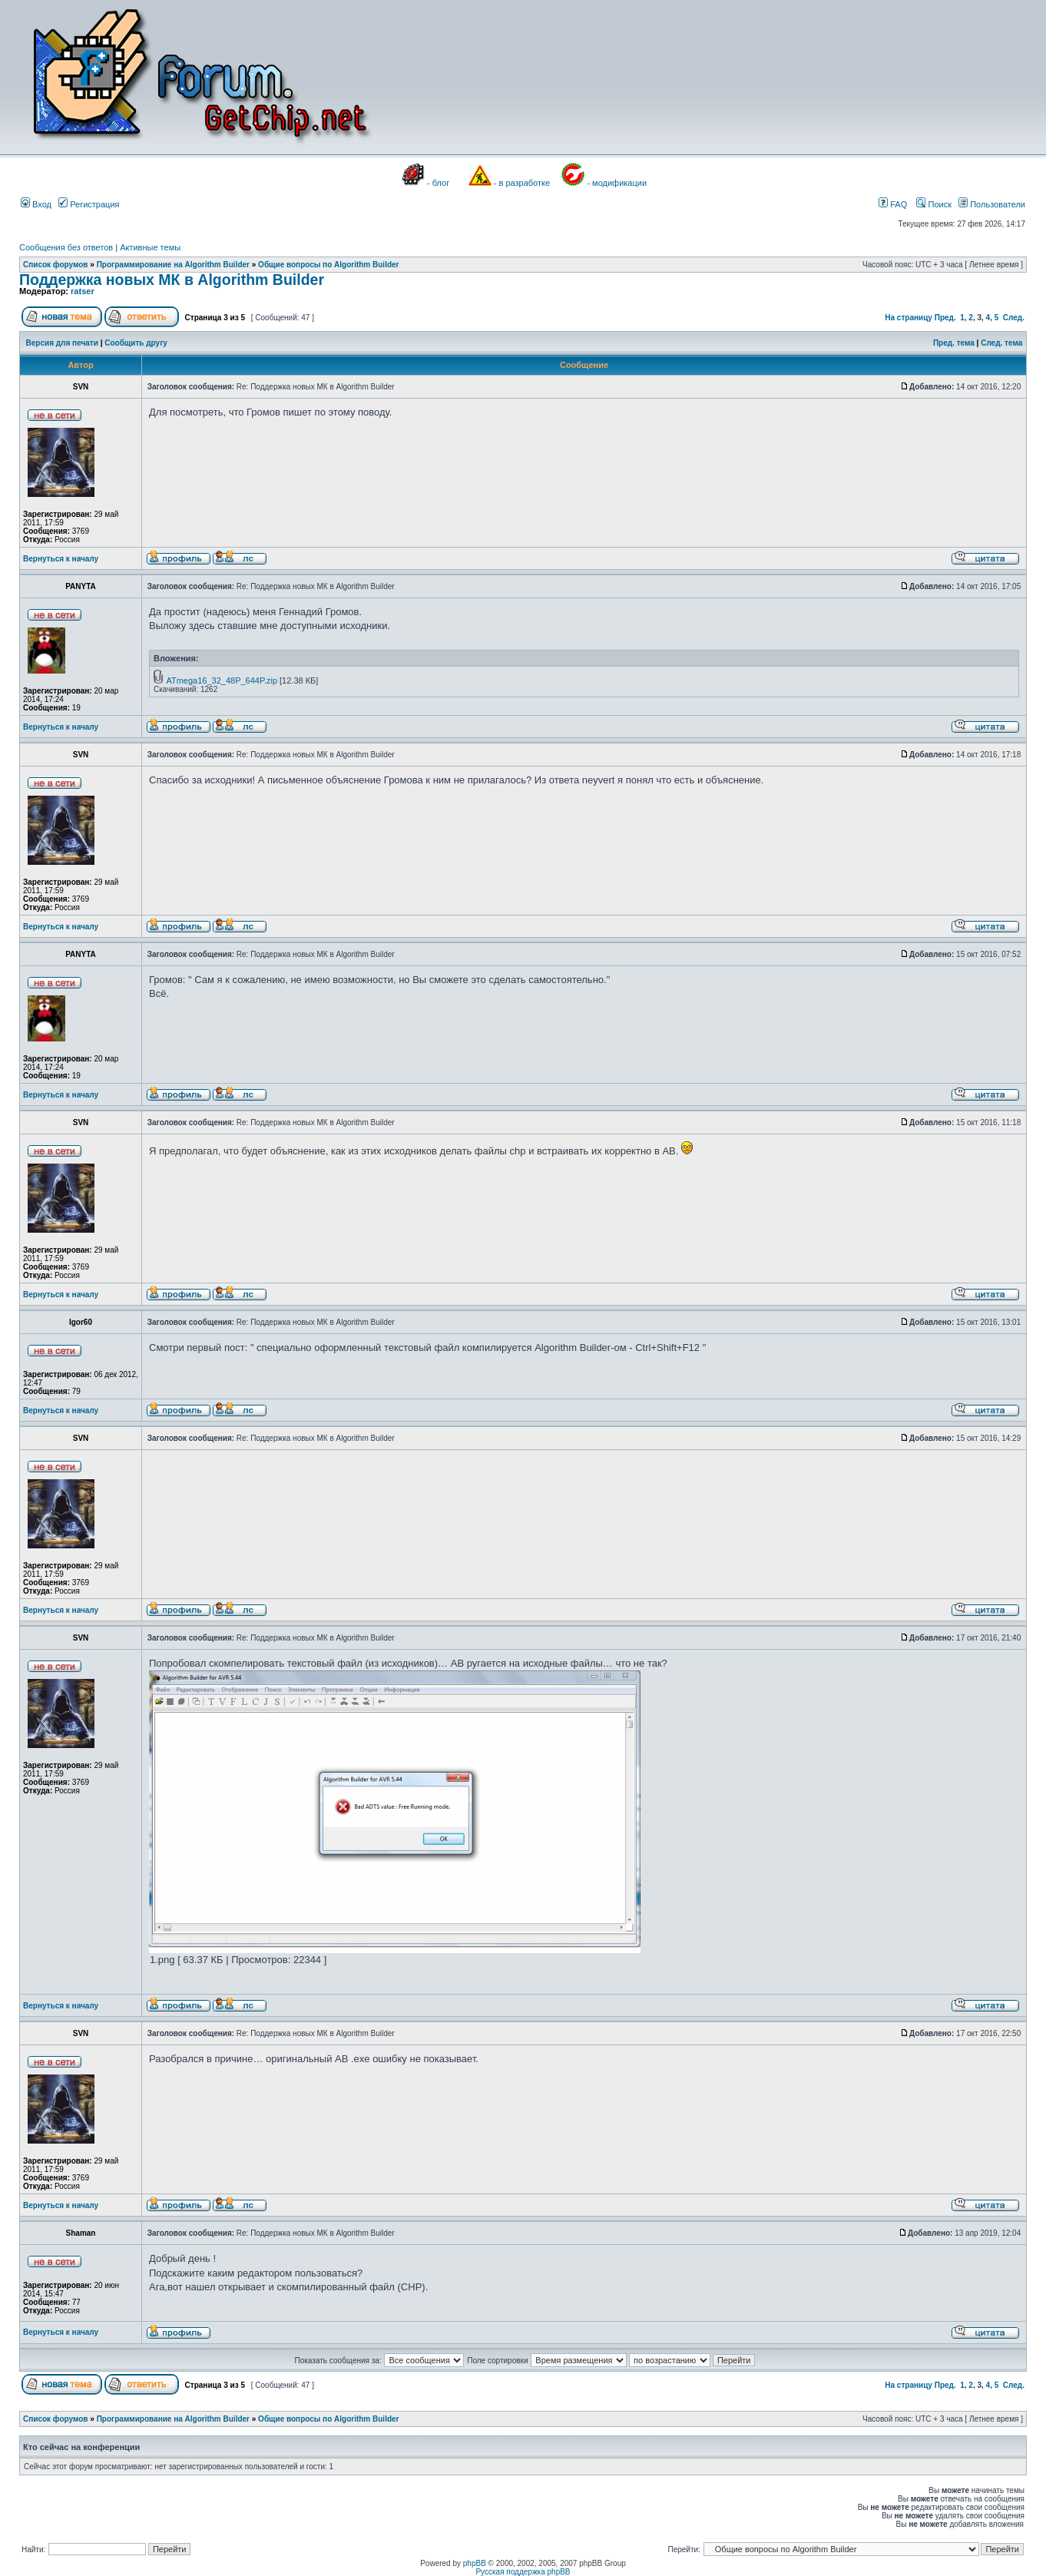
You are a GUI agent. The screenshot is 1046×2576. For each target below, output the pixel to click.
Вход (36, 204)
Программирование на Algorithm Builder (173, 264)
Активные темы (150, 247)
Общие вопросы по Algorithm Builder (328, 264)
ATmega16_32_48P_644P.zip (221, 680)
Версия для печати (62, 343)
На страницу (908, 317)
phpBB (474, 2563)
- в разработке (522, 182)
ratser (82, 291)
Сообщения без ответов (66, 247)
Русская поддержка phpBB (522, 2572)
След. (1013, 317)
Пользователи (991, 204)
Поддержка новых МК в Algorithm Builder (171, 279)
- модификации (617, 182)
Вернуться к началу (60, 559)
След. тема (1001, 343)
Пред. (945, 317)
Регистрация (88, 204)
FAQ (893, 204)
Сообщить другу (135, 343)
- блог (438, 182)
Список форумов (55, 264)
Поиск (934, 204)
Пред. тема (954, 343)
